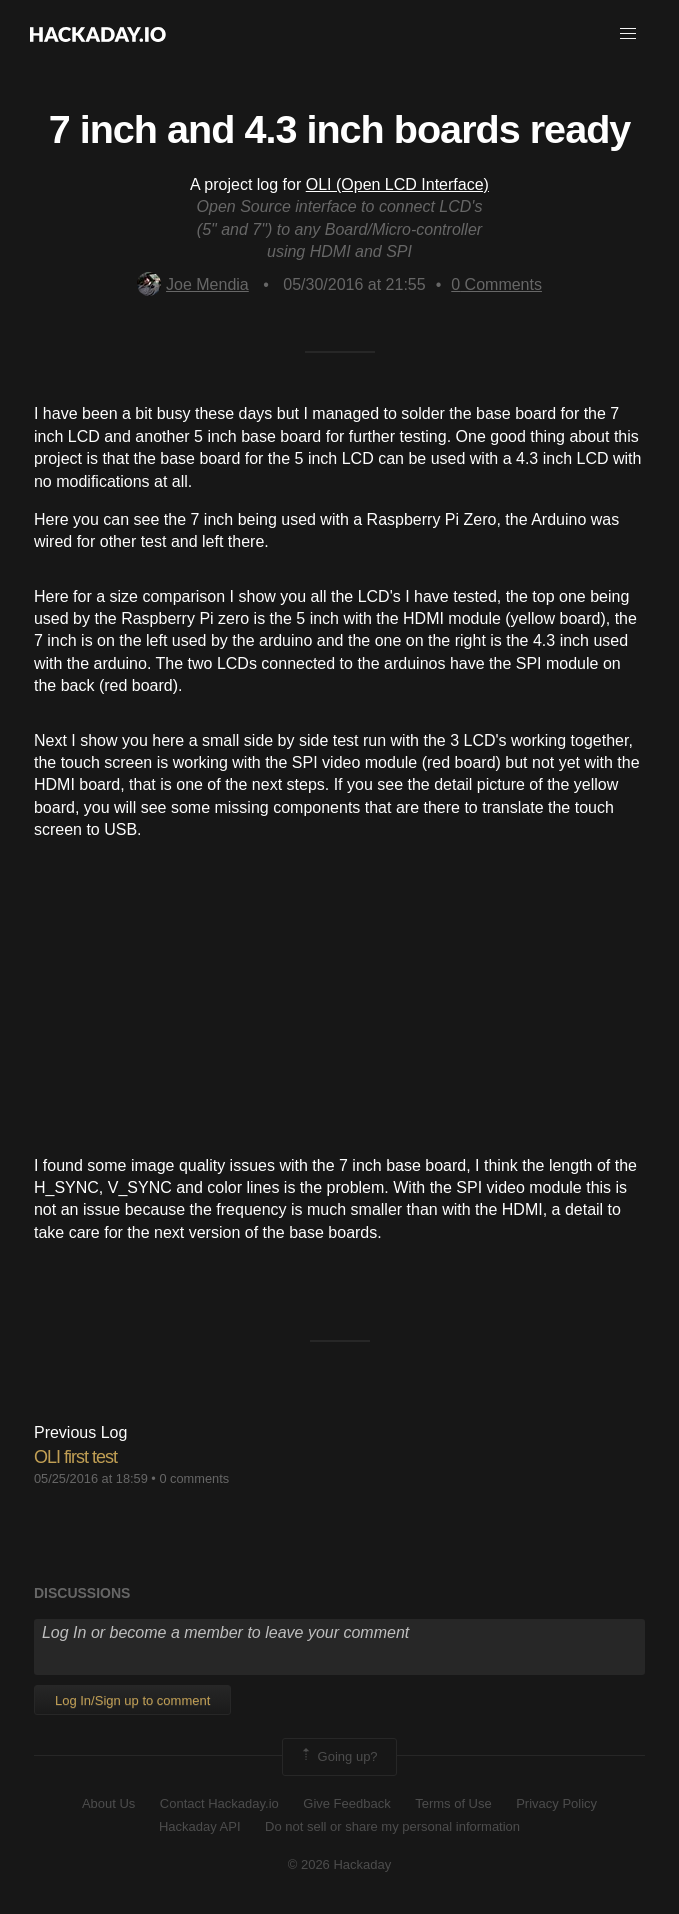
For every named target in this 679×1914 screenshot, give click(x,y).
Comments (496, 284)
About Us (108, 1803)
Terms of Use (453, 1803)
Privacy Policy (556, 1803)
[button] (628, 34)
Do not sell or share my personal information (392, 1826)
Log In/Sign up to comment (132, 1700)
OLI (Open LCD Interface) (397, 184)
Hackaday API (200, 1826)
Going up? (338, 1757)
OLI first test (75, 1457)
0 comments (194, 1478)
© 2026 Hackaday (340, 1864)
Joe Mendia (193, 284)
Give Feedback (346, 1803)
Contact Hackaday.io (219, 1803)
